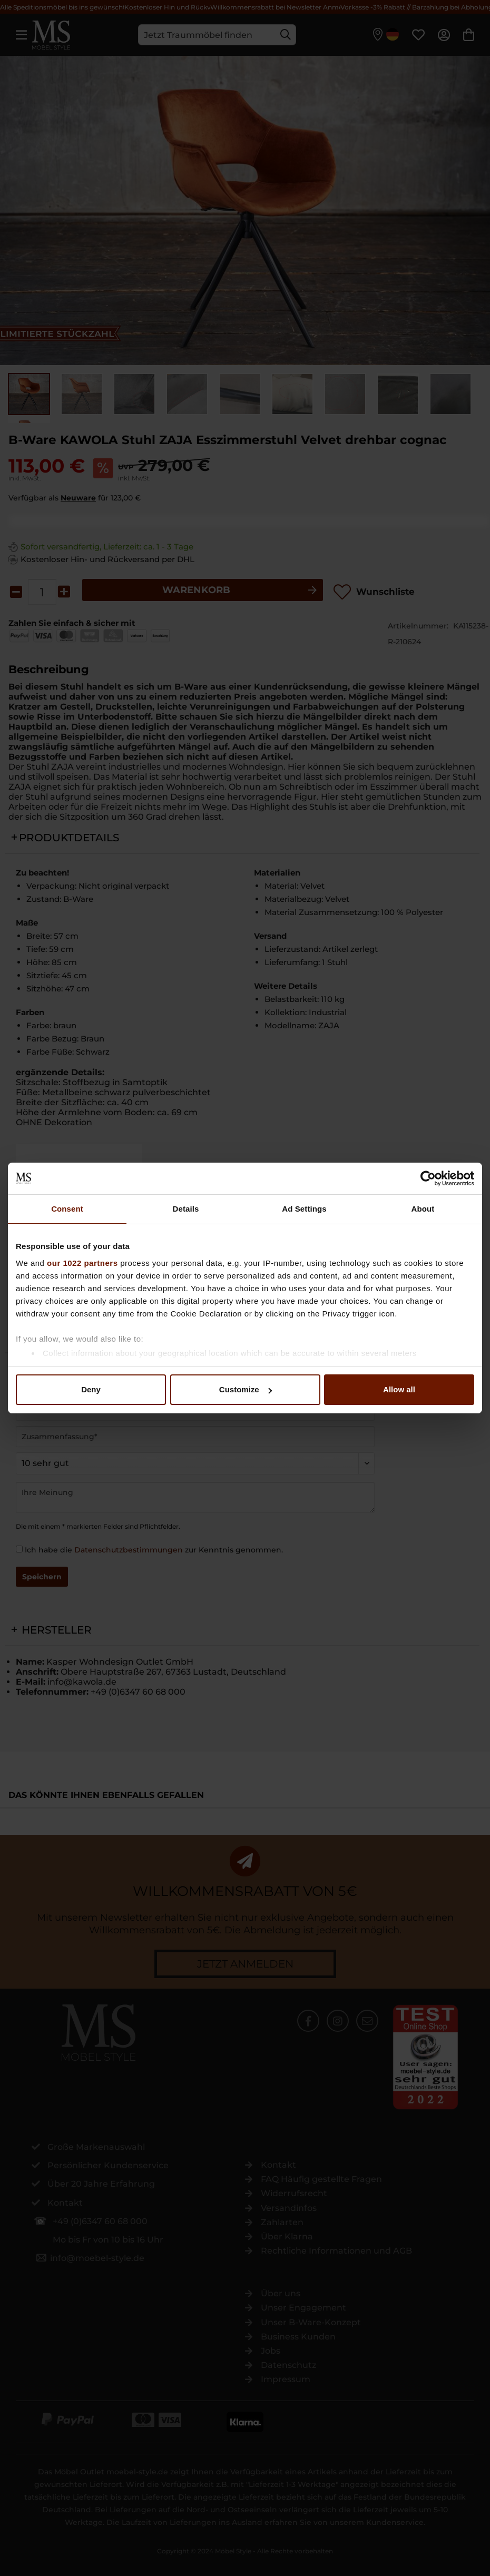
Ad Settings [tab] (304, 1208)
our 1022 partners (82, 1262)
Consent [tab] (67, 1208)
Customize (245, 1389)
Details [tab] (186, 1208)
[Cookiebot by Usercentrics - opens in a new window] (428, 1178)
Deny (91, 1389)
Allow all (399, 1389)
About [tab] (423, 1208)
